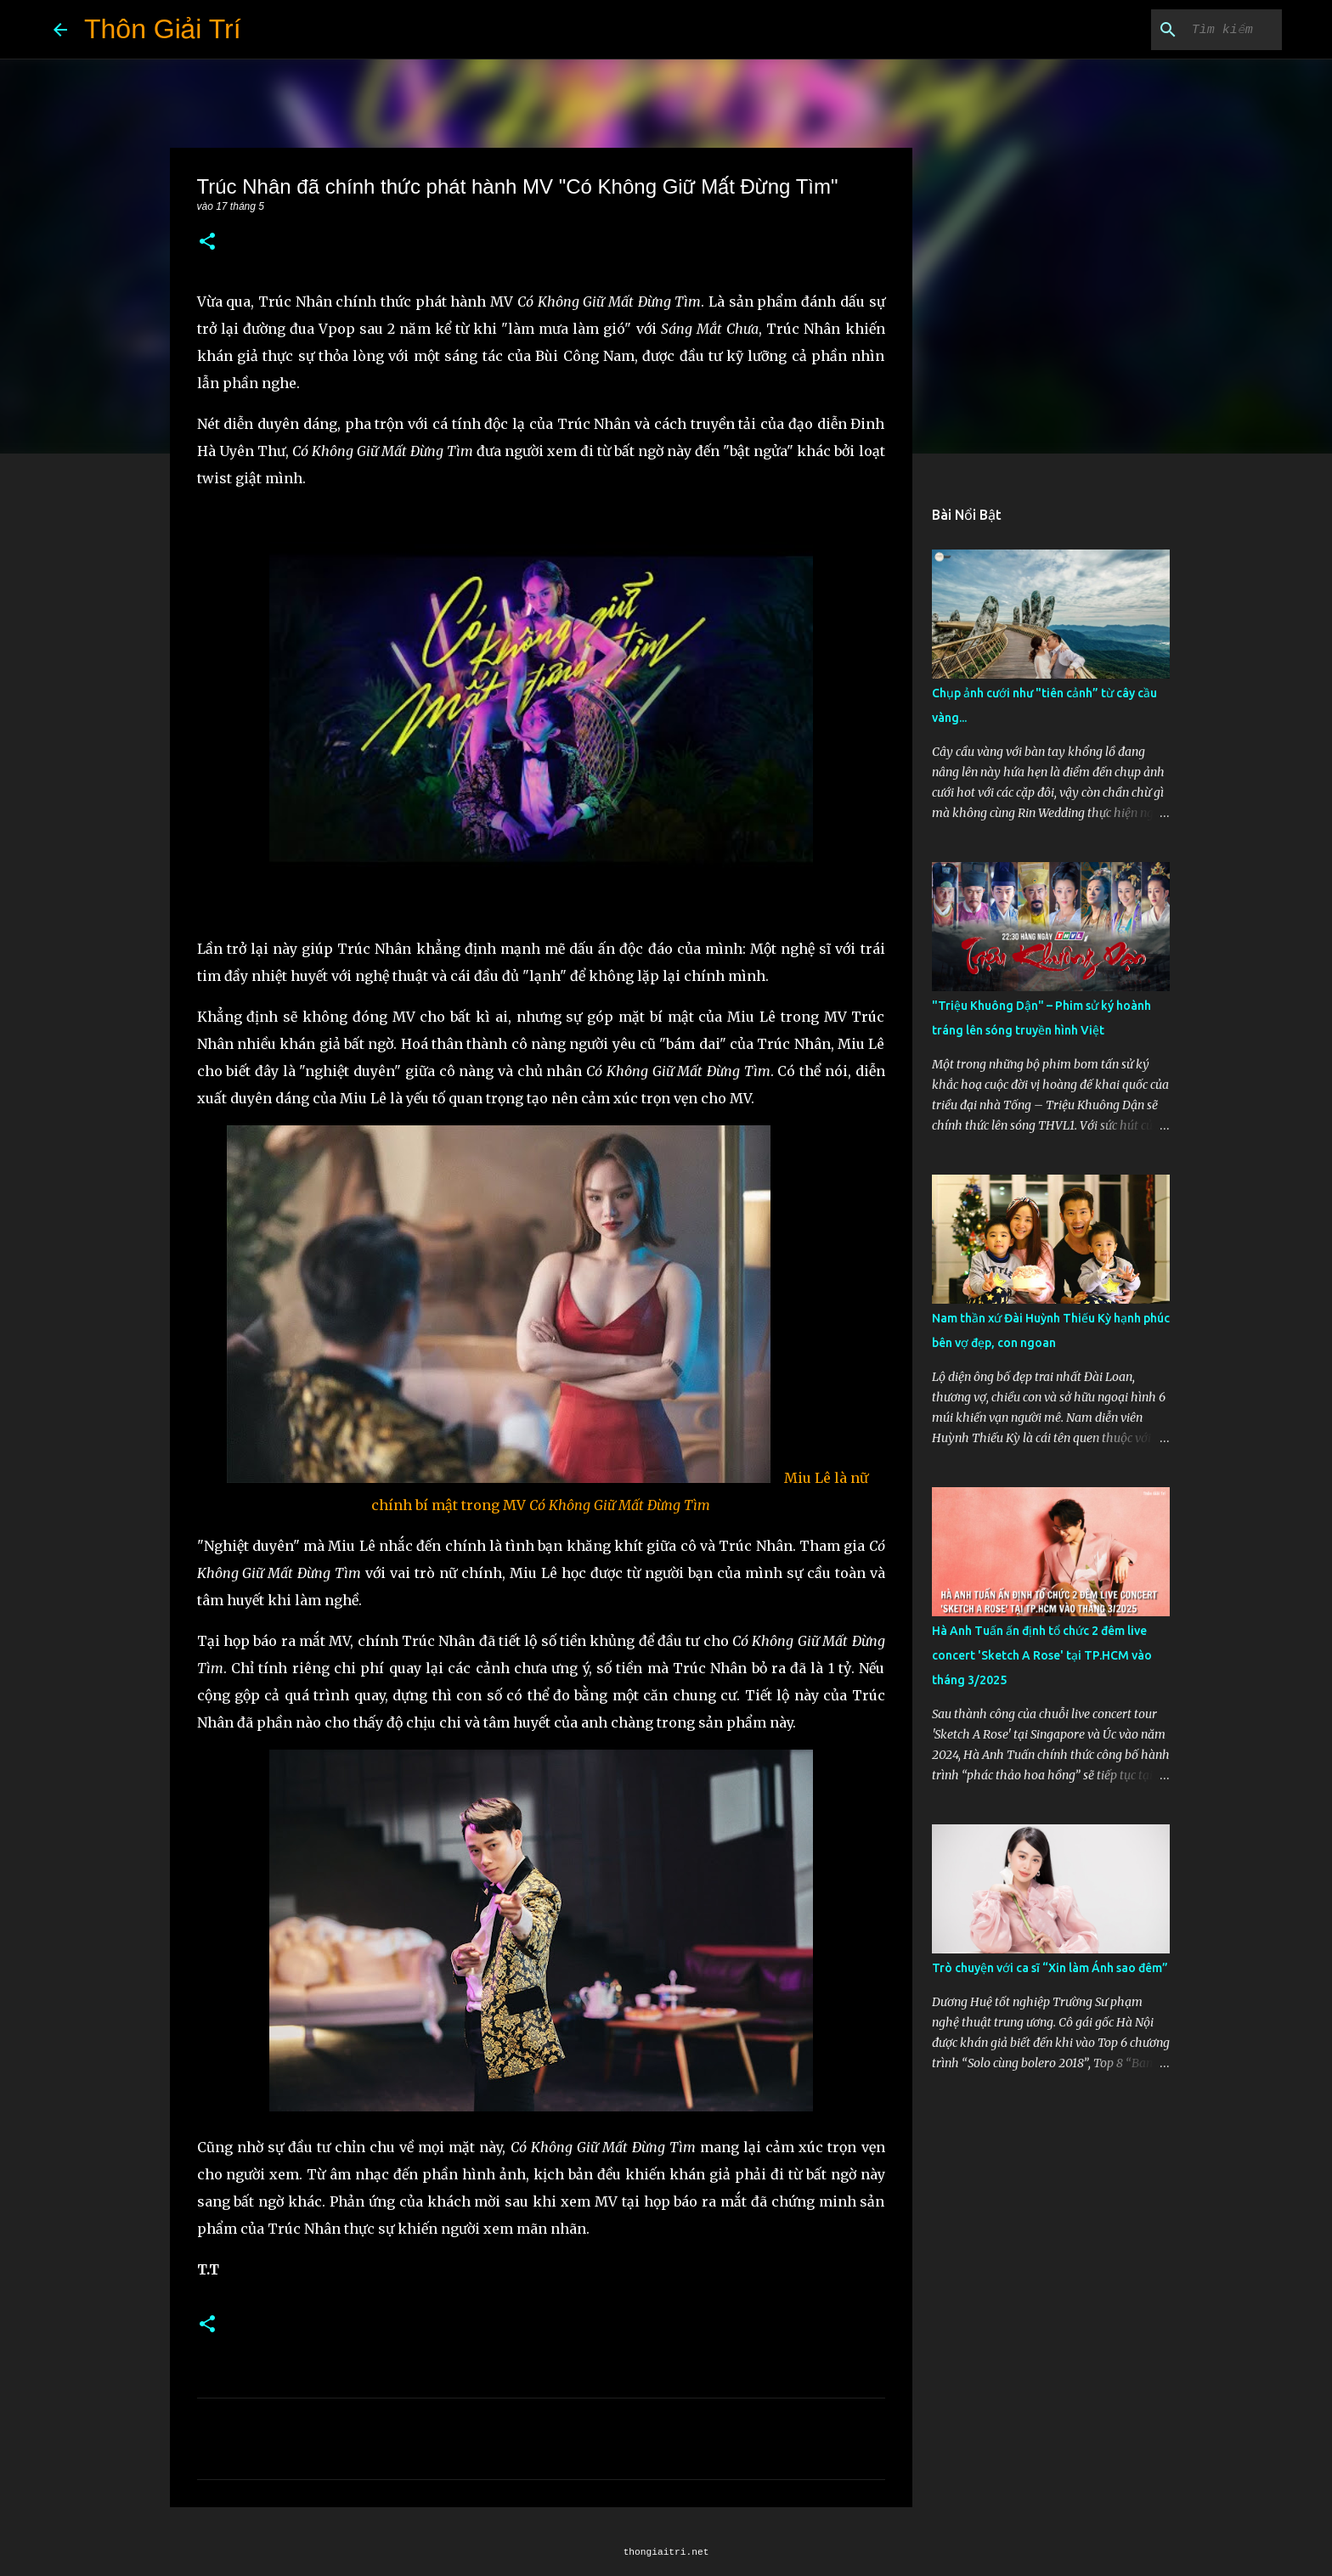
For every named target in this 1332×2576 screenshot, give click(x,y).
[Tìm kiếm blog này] (1192, 29)
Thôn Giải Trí (162, 29)
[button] (207, 242)
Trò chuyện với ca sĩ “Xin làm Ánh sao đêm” (1050, 1968)
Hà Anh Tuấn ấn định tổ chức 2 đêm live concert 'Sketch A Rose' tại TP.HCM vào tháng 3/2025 (1042, 1655)
